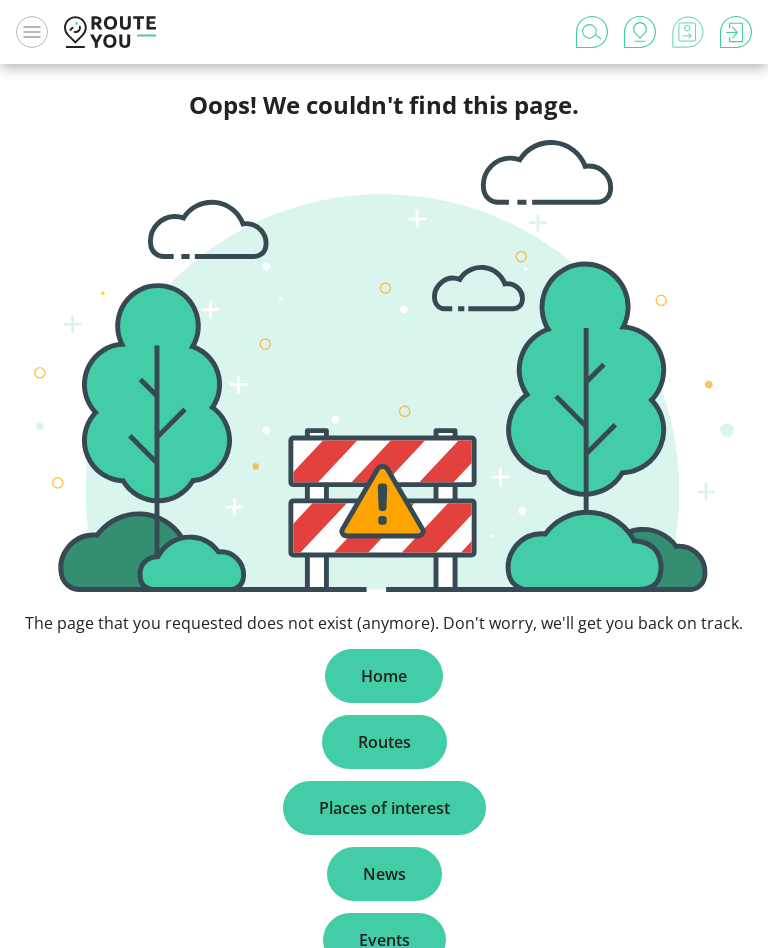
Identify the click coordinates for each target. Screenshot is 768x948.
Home (384, 676)
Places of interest (384, 808)
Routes (384, 742)
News (384, 874)
